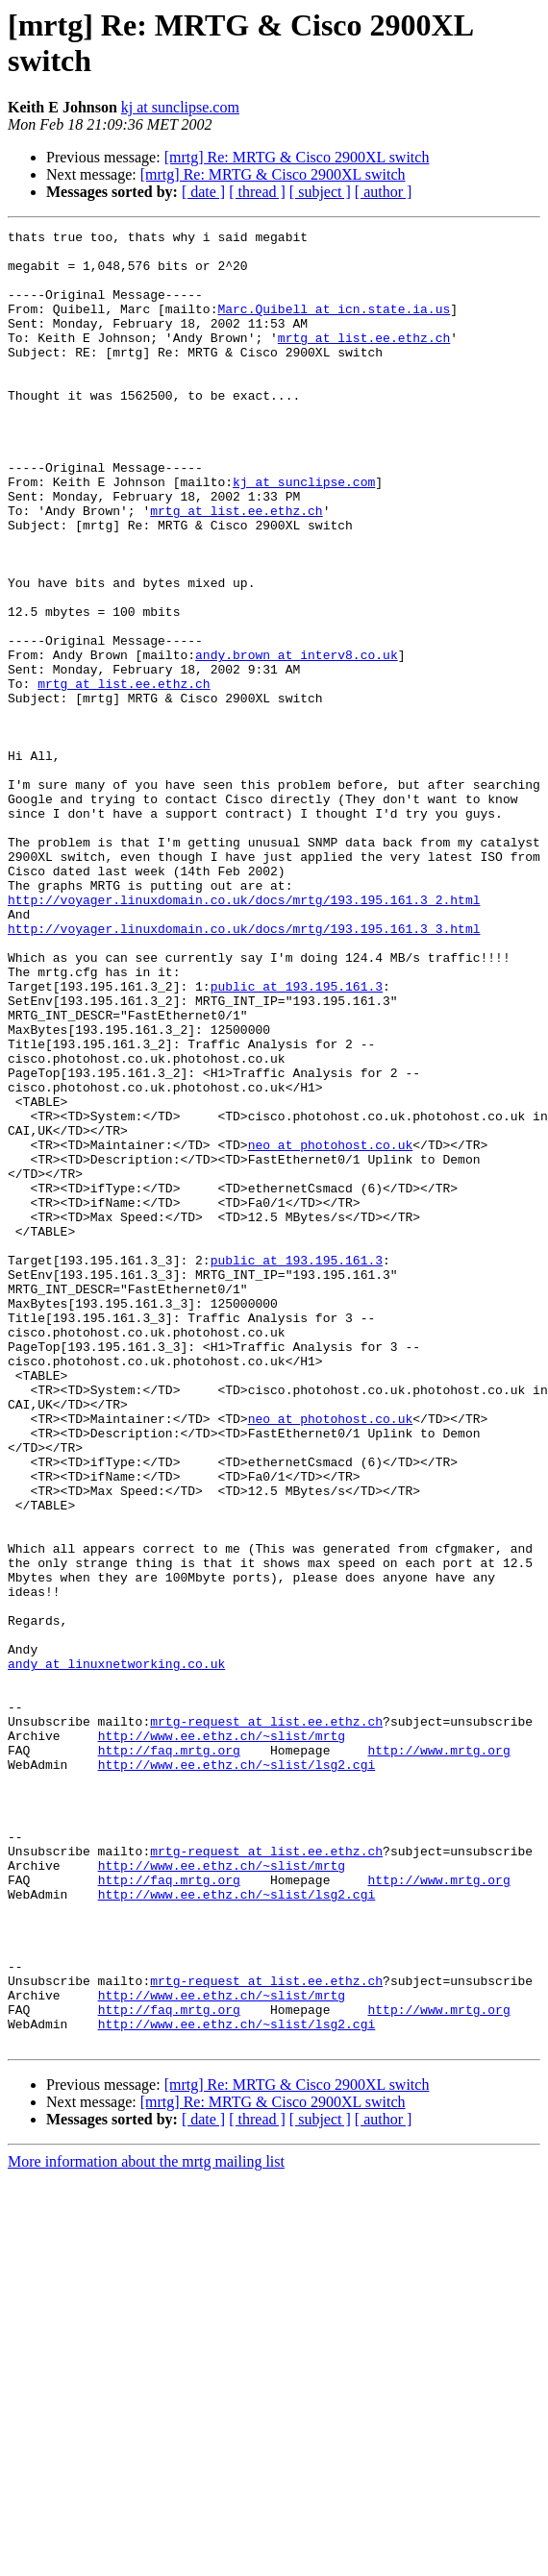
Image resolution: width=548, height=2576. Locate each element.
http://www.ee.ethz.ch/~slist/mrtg (221, 2038)
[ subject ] (320, 192)
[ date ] (203, 192)
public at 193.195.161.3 (297, 1138)
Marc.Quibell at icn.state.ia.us (333, 325)
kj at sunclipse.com (180, 107)
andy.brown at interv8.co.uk (296, 740)
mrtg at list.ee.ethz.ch (364, 360)
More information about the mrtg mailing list (146, 2524)
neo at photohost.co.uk (330, 1328)
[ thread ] (257, 192)
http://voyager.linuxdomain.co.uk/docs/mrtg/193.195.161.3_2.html (244, 1034)
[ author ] (383, 192)
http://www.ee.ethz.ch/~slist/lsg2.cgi (237, 2072)
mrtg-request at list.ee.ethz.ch (266, 2020)
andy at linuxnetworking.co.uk (116, 1951)
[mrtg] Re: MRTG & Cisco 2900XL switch (297, 157)
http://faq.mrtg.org (169, 2055)
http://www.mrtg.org (438, 2055)
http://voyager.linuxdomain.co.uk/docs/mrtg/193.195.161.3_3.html (244, 1069)
